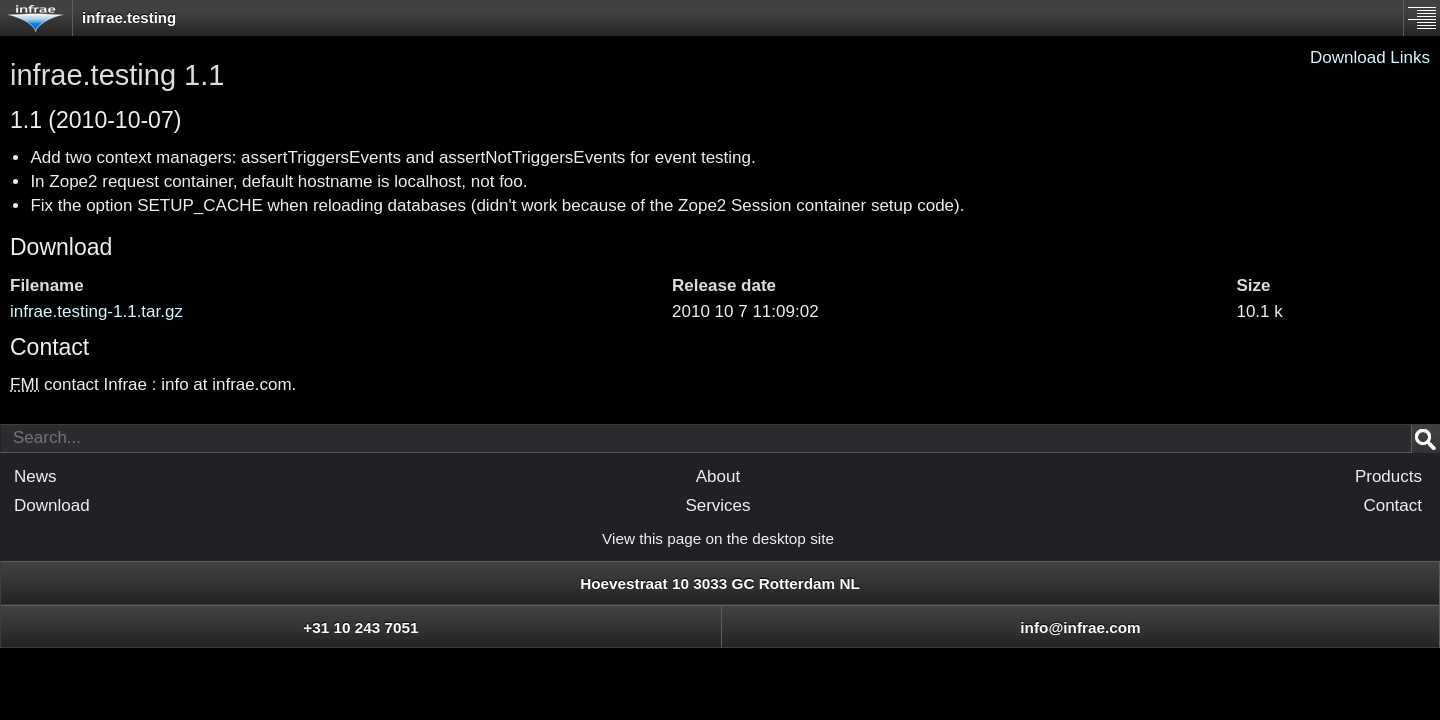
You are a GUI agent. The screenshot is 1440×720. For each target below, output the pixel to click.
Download (61, 247)
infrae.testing (129, 17)
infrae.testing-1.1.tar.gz (96, 311)
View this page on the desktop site (718, 538)
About (718, 476)
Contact (1392, 505)
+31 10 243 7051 (360, 627)
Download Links (1370, 57)
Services (717, 505)
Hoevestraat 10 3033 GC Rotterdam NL (720, 583)
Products (1388, 476)
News (35, 476)
